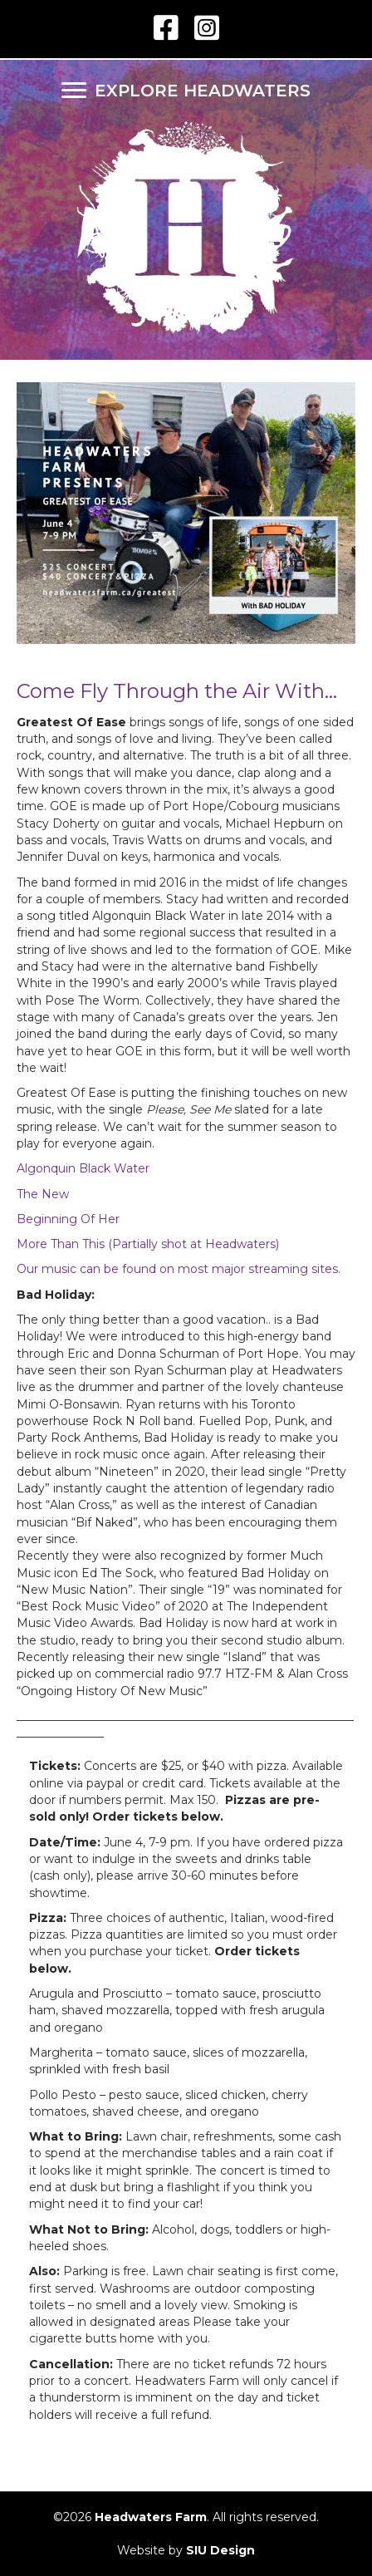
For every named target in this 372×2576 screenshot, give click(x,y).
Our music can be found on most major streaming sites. (178, 1268)
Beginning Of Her (68, 1219)
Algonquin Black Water (83, 1168)
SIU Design (220, 2550)
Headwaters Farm (151, 2517)
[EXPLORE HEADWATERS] (186, 90)
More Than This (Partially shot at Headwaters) (148, 1243)
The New (43, 1194)
